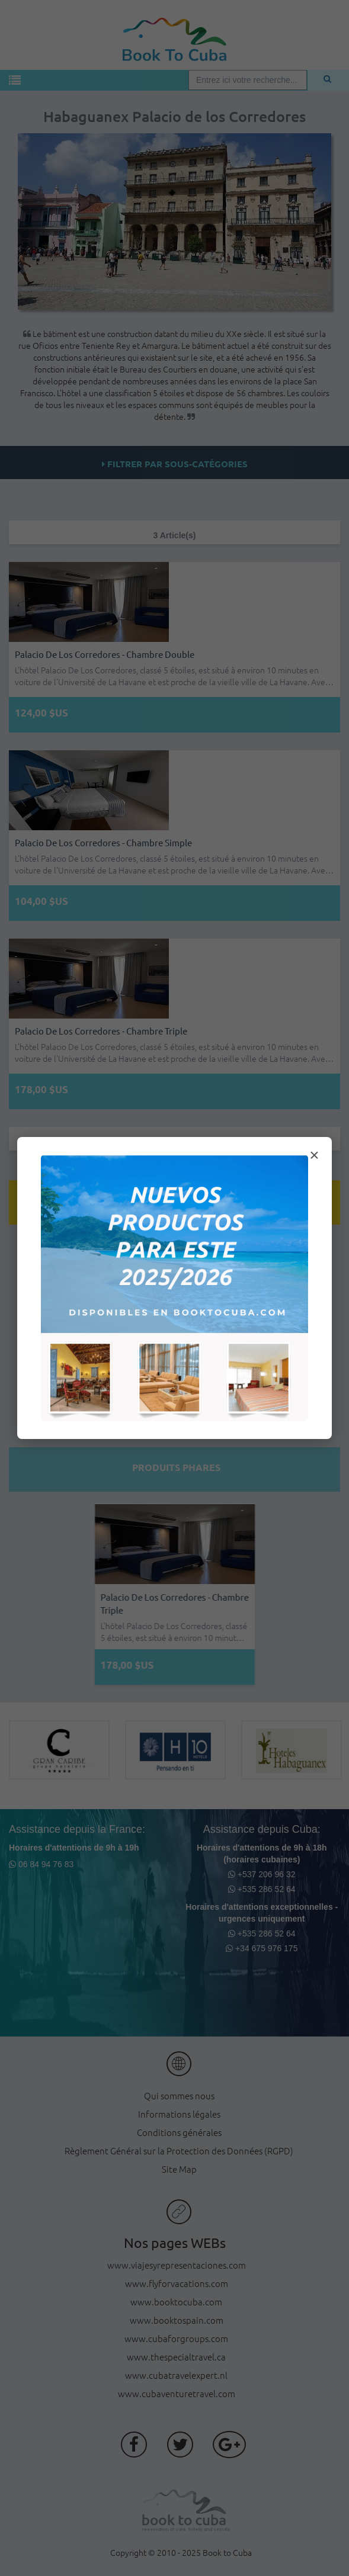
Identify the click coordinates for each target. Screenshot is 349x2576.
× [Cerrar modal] (314, 1155)
